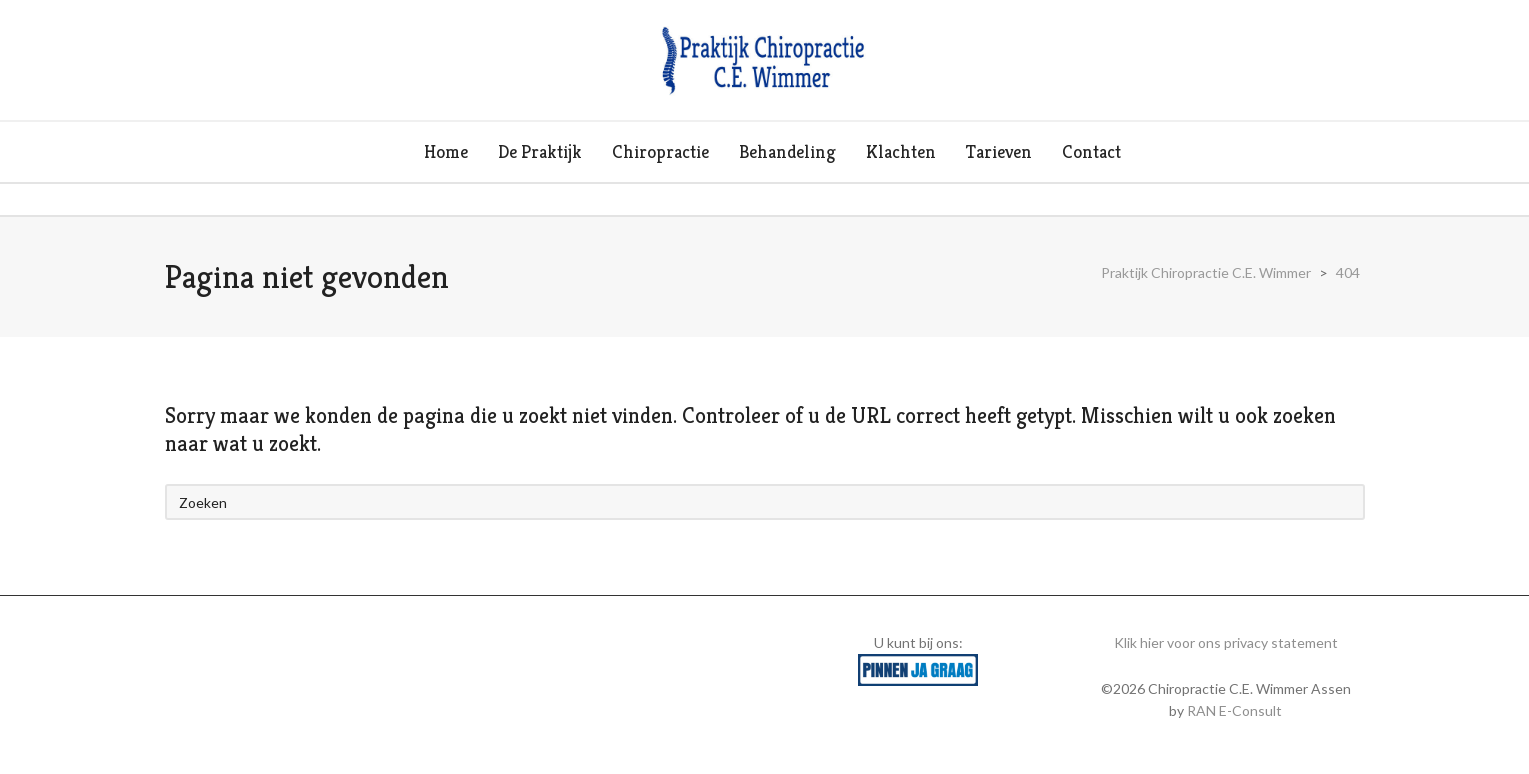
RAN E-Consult (1234, 710)
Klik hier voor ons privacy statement (1226, 642)
